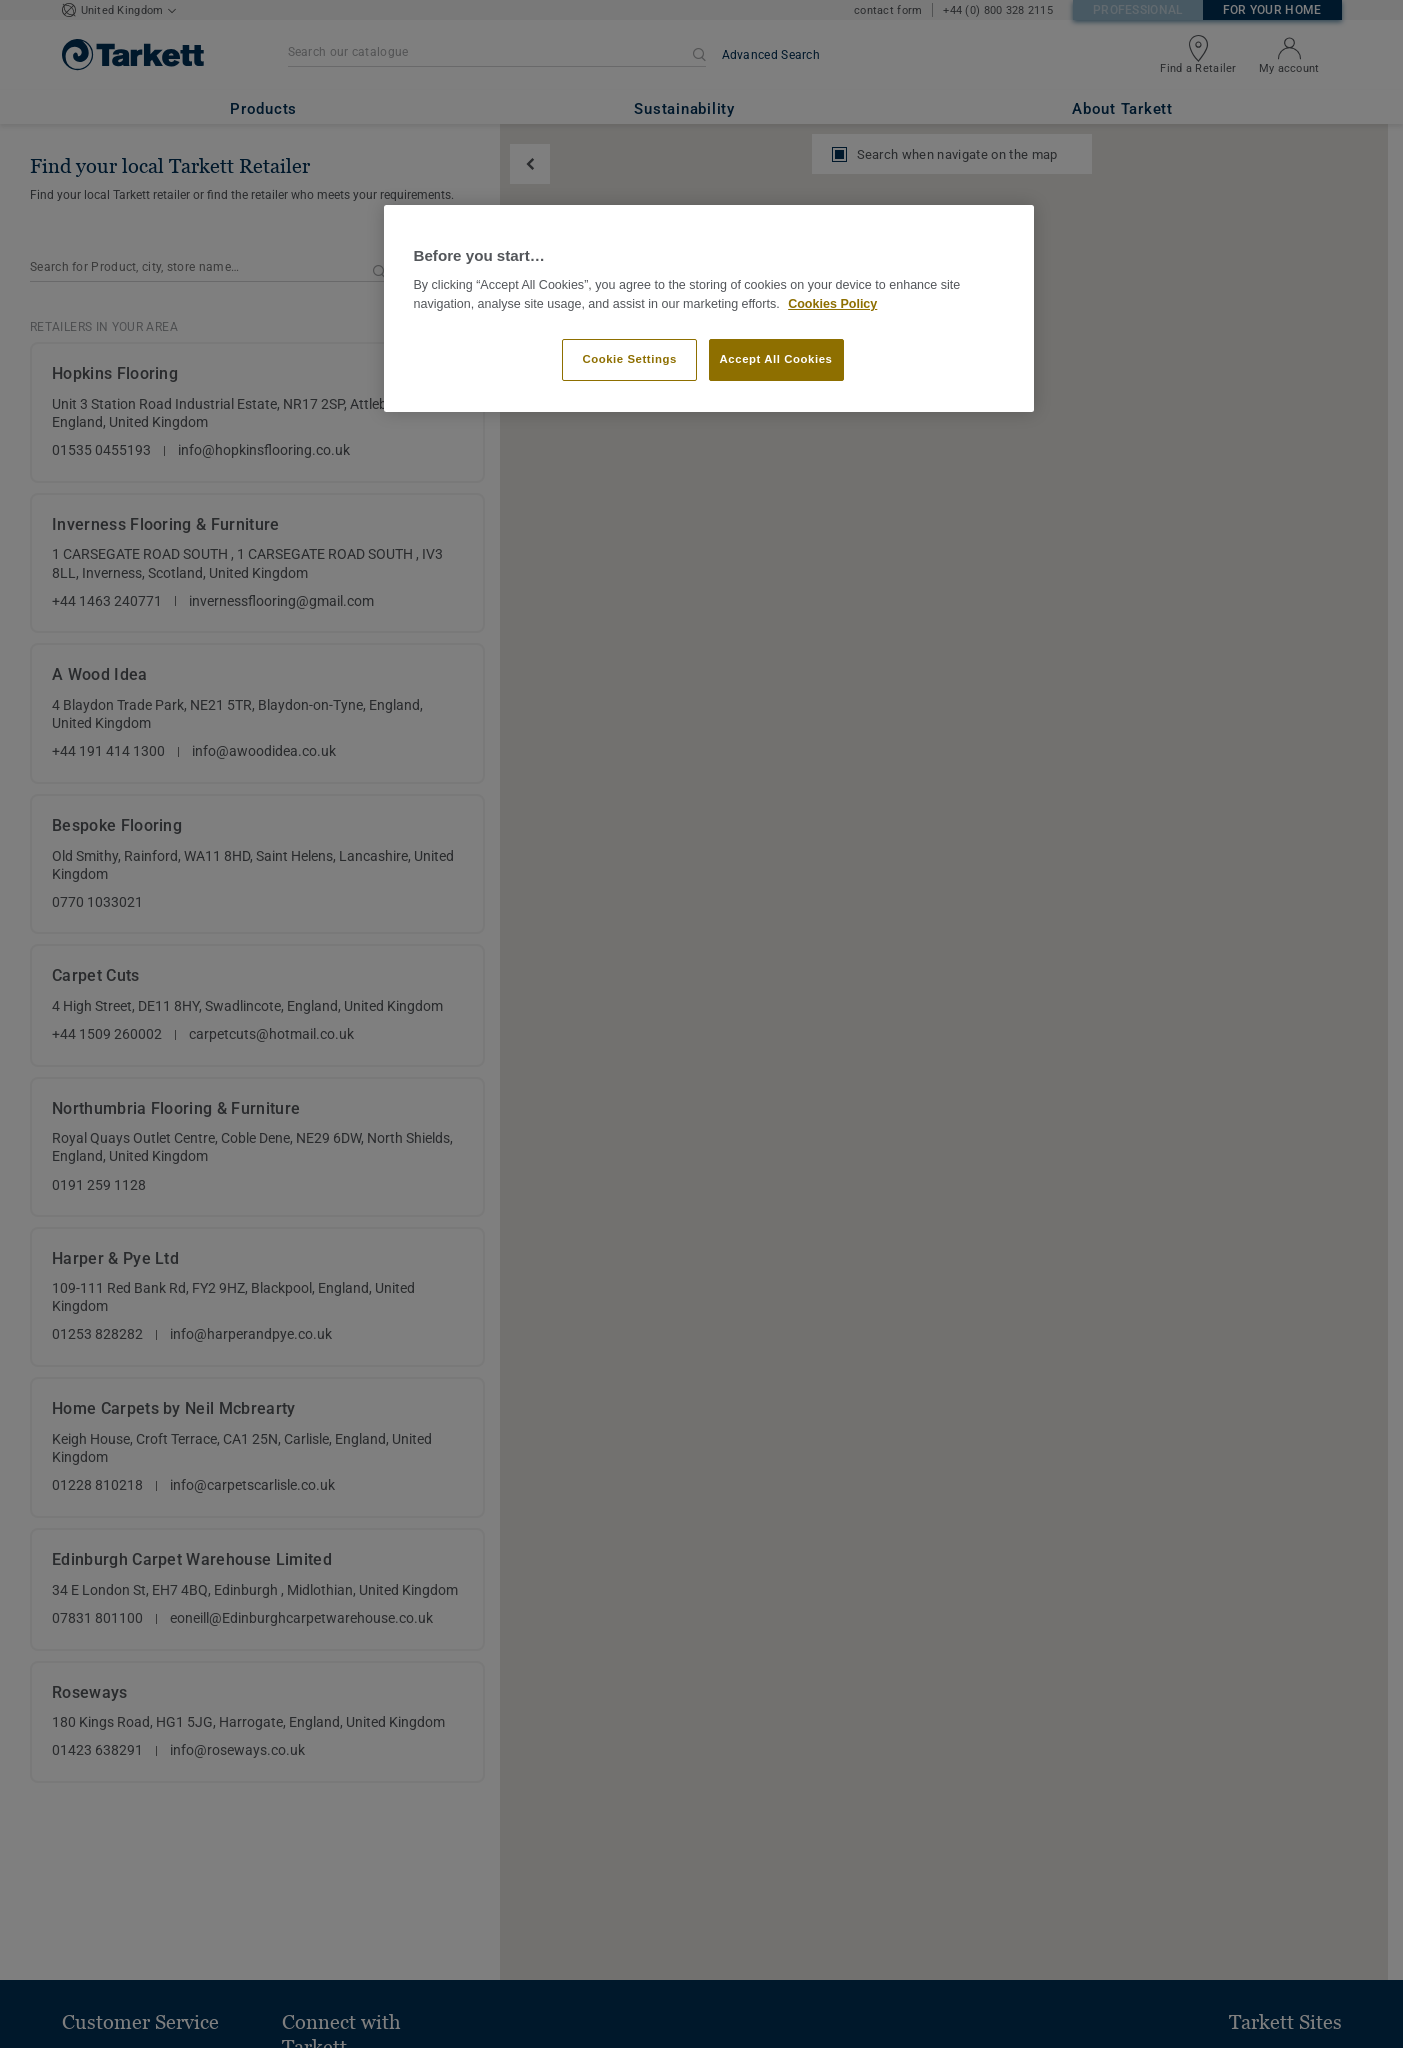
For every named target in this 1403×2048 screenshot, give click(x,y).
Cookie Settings (629, 359)
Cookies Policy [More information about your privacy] (832, 304)
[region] (709, 308)
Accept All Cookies (776, 359)
